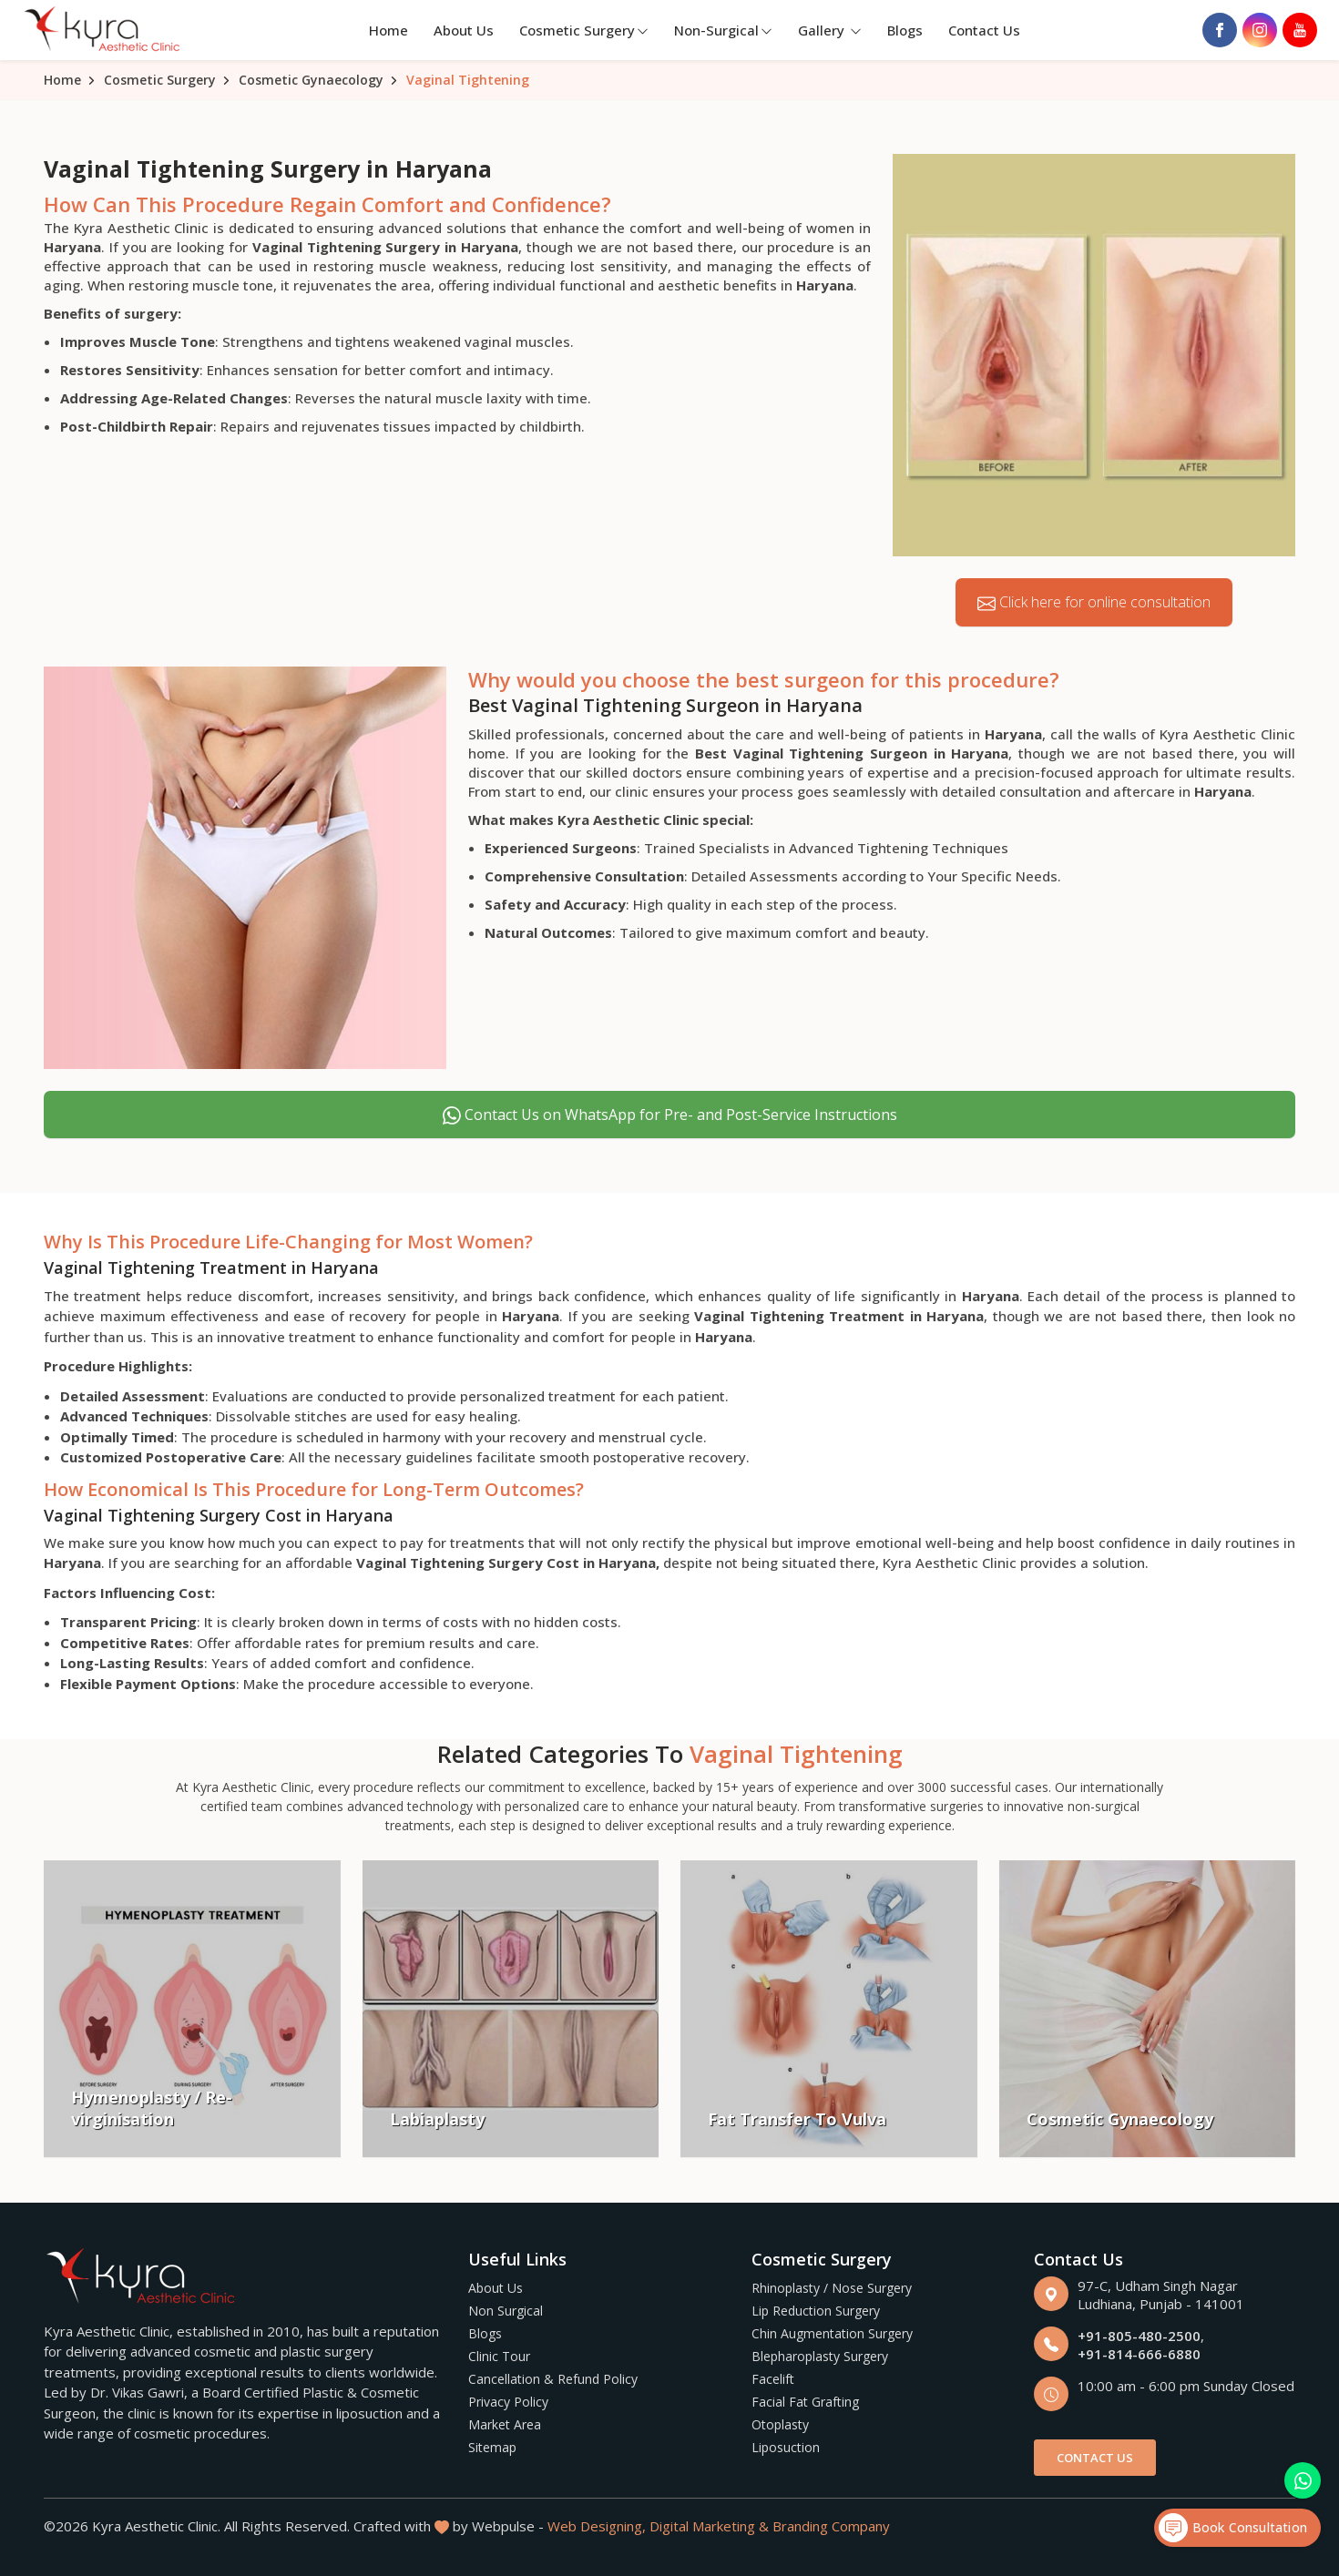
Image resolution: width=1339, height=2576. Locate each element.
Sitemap (492, 2447)
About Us (464, 30)
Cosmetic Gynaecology (311, 79)
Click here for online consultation (1094, 602)
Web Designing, (596, 2526)
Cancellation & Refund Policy (553, 2379)
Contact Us (984, 30)
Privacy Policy (508, 2401)
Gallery (830, 30)
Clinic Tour (499, 2356)
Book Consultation (1233, 2527)
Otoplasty (780, 2424)
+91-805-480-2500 (1139, 2336)
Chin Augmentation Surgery (832, 2333)
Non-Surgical (723, 30)
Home (388, 30)
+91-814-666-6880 (1139, 2354)
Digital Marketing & (709, 2526)
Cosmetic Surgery (584, 30)
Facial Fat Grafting (805, 2401)
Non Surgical (505, 2310)
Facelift (772, 2379)
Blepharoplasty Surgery (819, 2356)
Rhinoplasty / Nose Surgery (831, 2287)
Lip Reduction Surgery (815, 2310)
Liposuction (785, 2447)
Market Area (504, 2424)
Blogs (905, 30)
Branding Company (831, 2526)
